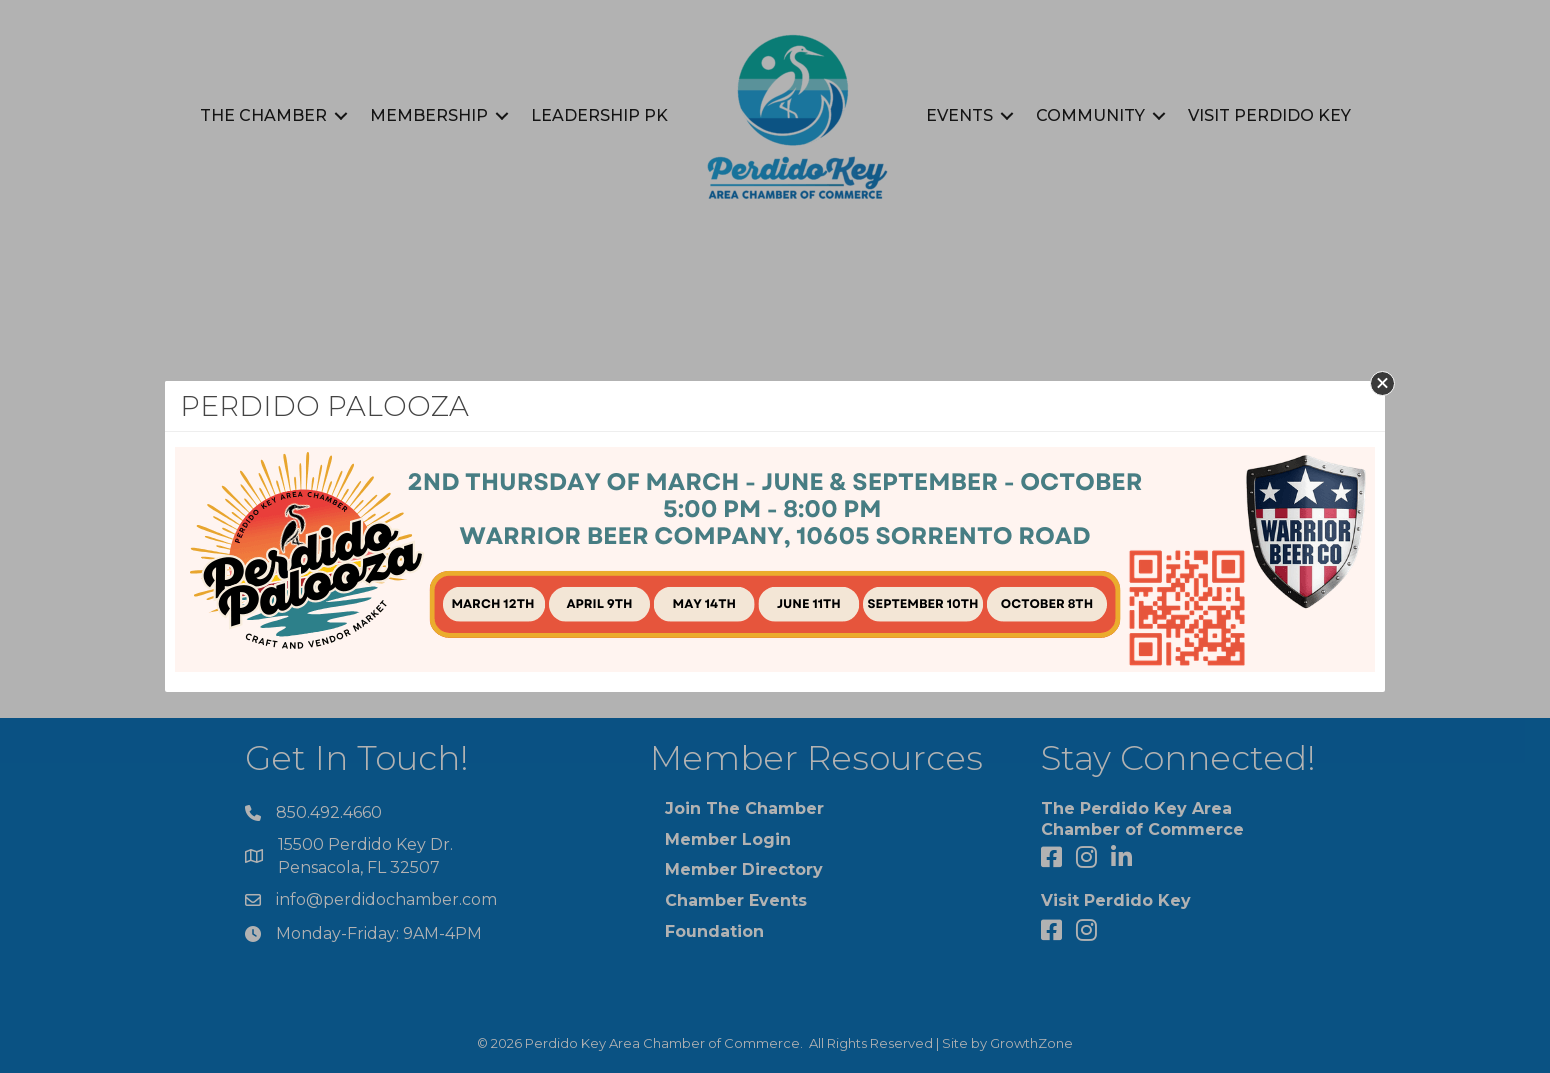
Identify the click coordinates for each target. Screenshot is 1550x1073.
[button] (1382, 383)
